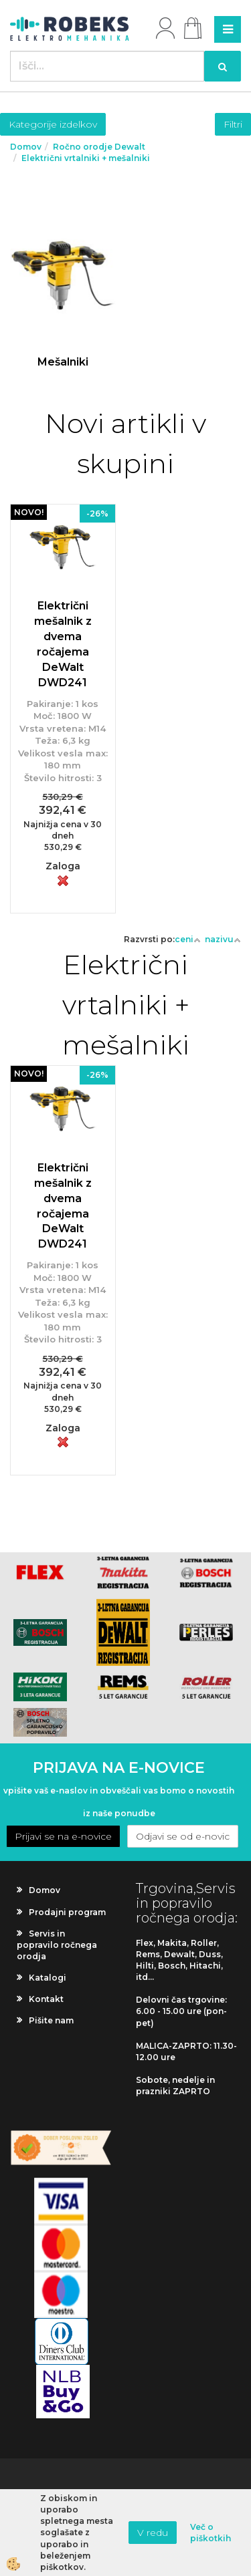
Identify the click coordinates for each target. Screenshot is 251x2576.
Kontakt (46, 1999)
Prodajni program (67, 1912)
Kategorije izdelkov (53, 124)
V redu (152, 2533)
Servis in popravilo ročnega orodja (57, 1944)
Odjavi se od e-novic (183, 1836)
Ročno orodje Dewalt (99, 147)
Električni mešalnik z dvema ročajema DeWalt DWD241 (63, 643)
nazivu (223, 939)
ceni (188, 939)
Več (63, 296)
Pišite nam (51, 2020)
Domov (25, 147)
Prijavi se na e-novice (63, 1836)
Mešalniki (62, 361)
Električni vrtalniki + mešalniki (85, 158)
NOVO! (29, 512)
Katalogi (47, 1978)
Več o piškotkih (210, 2532)
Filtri (233, 124)
